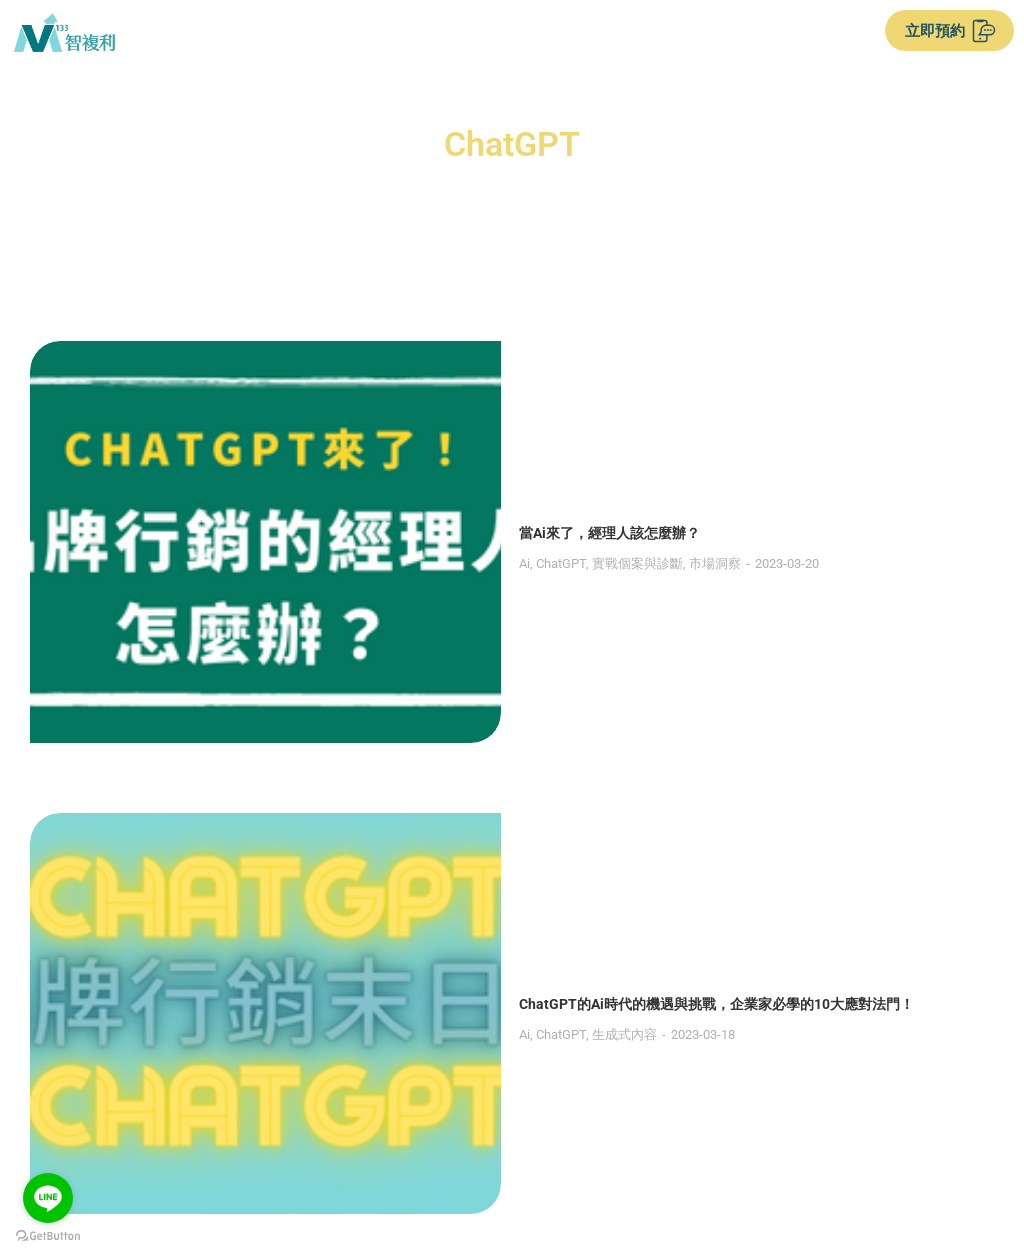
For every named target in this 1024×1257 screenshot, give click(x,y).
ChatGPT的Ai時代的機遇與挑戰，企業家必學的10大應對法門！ (407, 612)
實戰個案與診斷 (328, 432)
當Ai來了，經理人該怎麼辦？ (300, 402)
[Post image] (105, 416)
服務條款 (484, 1171)
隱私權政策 (586, 1171)
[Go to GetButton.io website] (48, 1236)
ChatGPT (252, 432)
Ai (215, 432)
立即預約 (950, 31)
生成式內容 (315, 642)
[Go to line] (48, 1198)
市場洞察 (406, 432)
